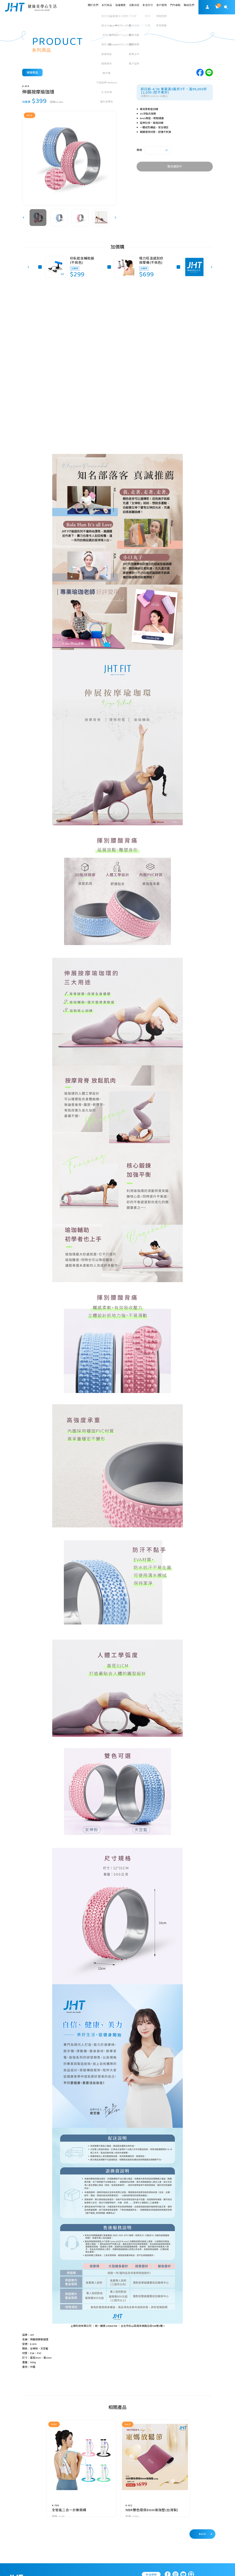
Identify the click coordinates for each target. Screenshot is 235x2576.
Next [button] (115, 218)
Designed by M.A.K (204, 2566)
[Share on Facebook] (199, 73)
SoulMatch (30, 7)
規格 (139, 151)
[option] (69, 158)
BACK (204, 2516)
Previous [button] (23, 218)
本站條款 (151, 2557)
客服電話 (74, 2561)
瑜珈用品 (33, 73)
